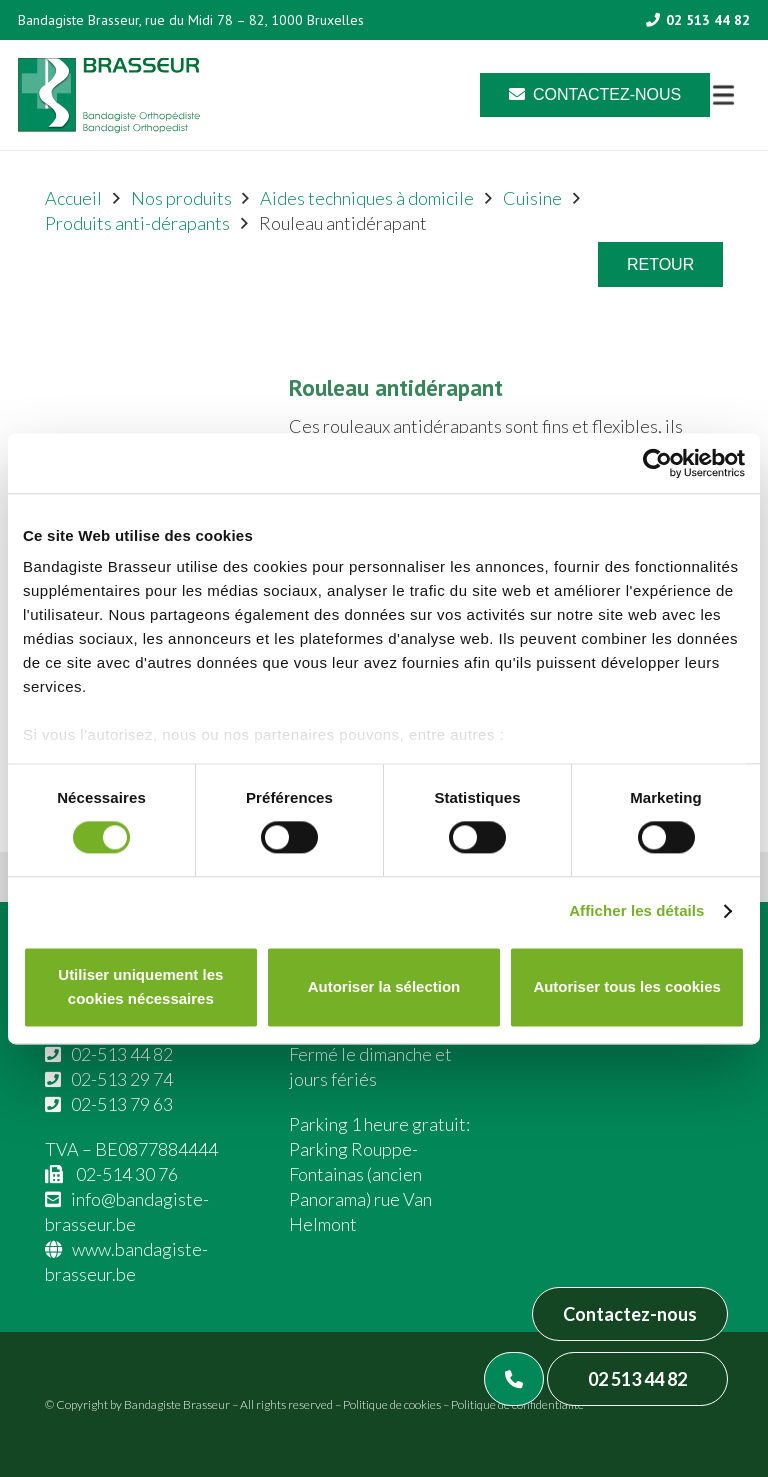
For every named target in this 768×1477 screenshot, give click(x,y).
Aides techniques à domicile (367, 198)
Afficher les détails (636, 911)
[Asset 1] (109, 95)
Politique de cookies (392, 1404)
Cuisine (532, 198)
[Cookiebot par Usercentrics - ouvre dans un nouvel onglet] (657, 463)
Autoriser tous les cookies (627, 986)
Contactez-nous (630, 1314)
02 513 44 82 (637, 1379)
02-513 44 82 (122, 1054)
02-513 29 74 (122, 1079)
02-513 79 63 (122, 1104)
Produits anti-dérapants (137, 223)
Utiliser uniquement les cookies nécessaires (140, 986)
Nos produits (181, 198)
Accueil (73, 198)
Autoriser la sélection (384, 986)
